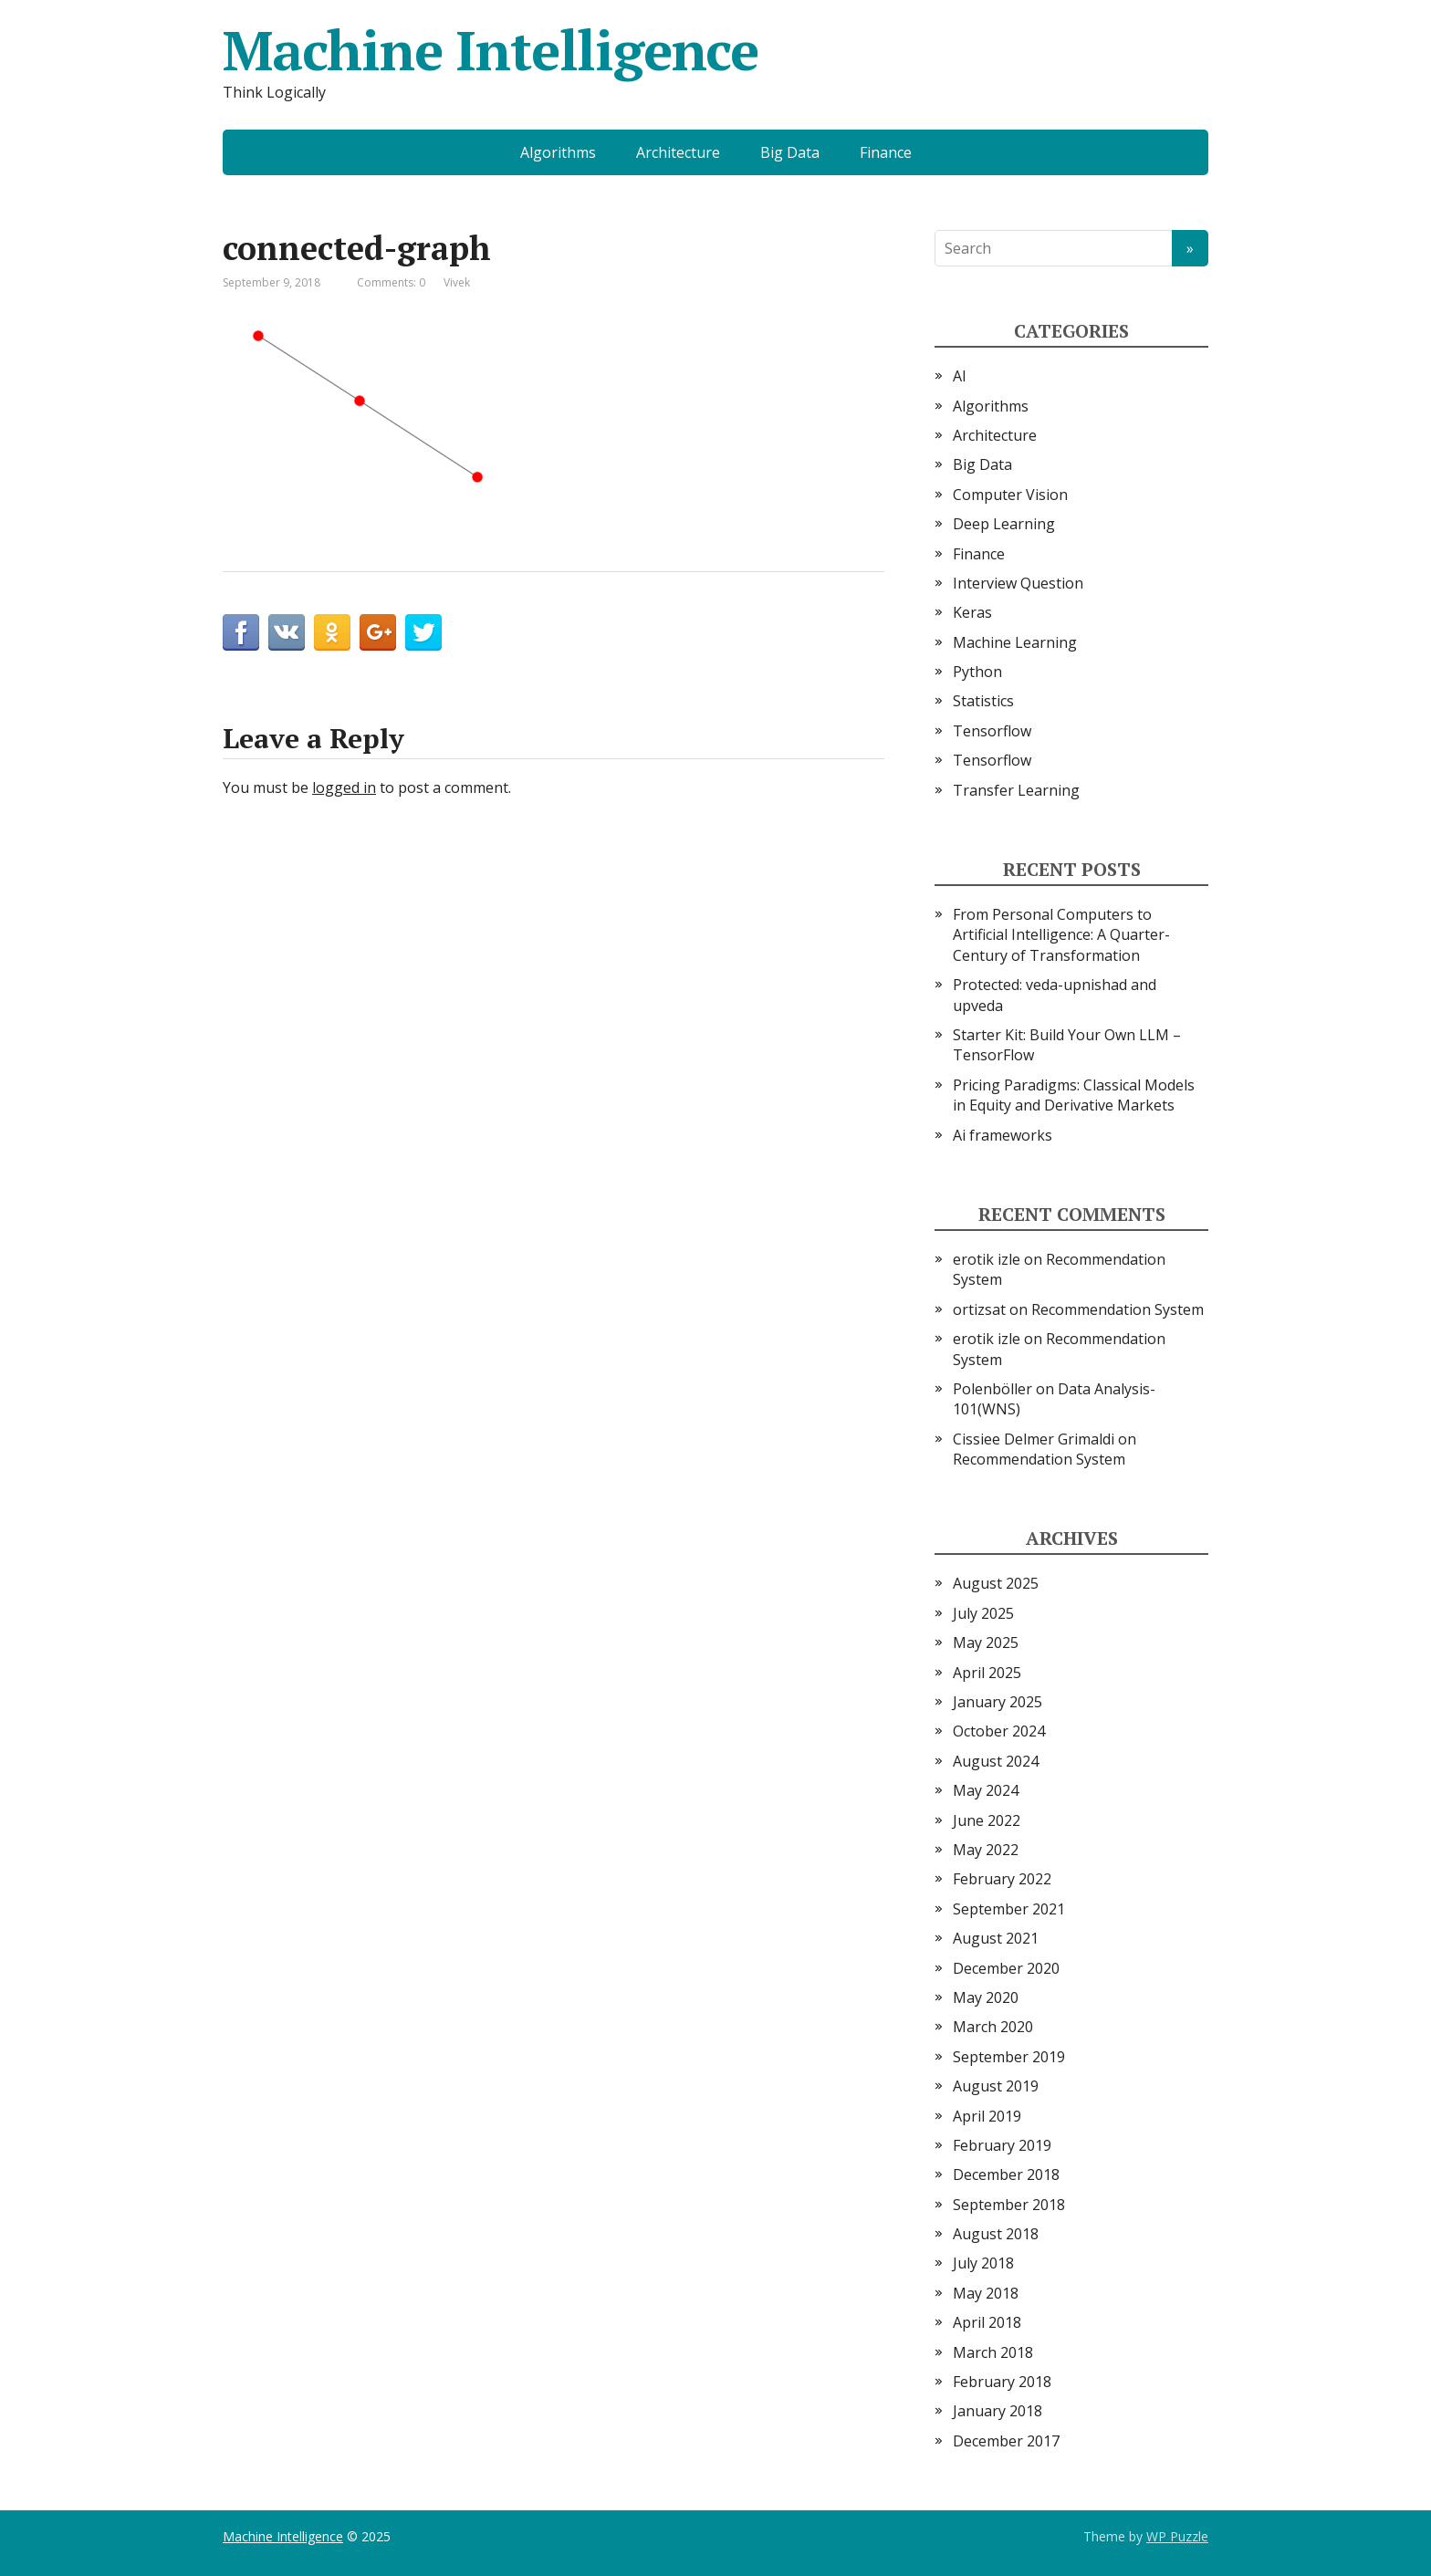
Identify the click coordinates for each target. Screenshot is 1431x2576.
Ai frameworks (1002, 1135)
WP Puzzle (1177, 2536)
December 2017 (1006, 2441)
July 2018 (983, 2263)
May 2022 (985, 1850)
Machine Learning (1015, 642)
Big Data (790, 152)
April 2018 (987, 2322)
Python (977, 672)
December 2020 (1006, 1968)
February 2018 (1002, 2382)
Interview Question (1018, 583)
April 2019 (987, 2116)
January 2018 (997, 2411)
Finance (886, 152)
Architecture (678, 152)
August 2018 (996, 2234)
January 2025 (997, 1702)
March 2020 (993, 2027)
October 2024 (999, 1731)
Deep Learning (1004, 524)
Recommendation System (1117, 1309)
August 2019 (996, 2086)
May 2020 (985, 1997)
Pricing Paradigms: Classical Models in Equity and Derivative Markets (1074, 1095)
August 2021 (996, 1938)
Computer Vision (1010, 495)
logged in (344, 787)
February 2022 (1002, 1879)
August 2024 (996, 1761)
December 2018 (1006, 2174)
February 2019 (1002, 2145)
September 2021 (1009, 1909)
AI (959, 376)
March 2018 (993, 2352)
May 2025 (985, 1642)
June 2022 (986, 1820)
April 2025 (987, 1673)
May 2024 (985, 1790)
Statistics (983, 701)
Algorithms (558, 152)
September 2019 (1009, 2057)
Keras (972, 612)
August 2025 (996, 1583)
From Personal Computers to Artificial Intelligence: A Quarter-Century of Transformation (1061, 934)
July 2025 (983, 1613)
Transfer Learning (1016, 790)
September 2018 (1009, 2205)
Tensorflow (992, 731)
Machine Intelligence (490, 50)
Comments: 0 (391, 282)
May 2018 (985, 2293)
